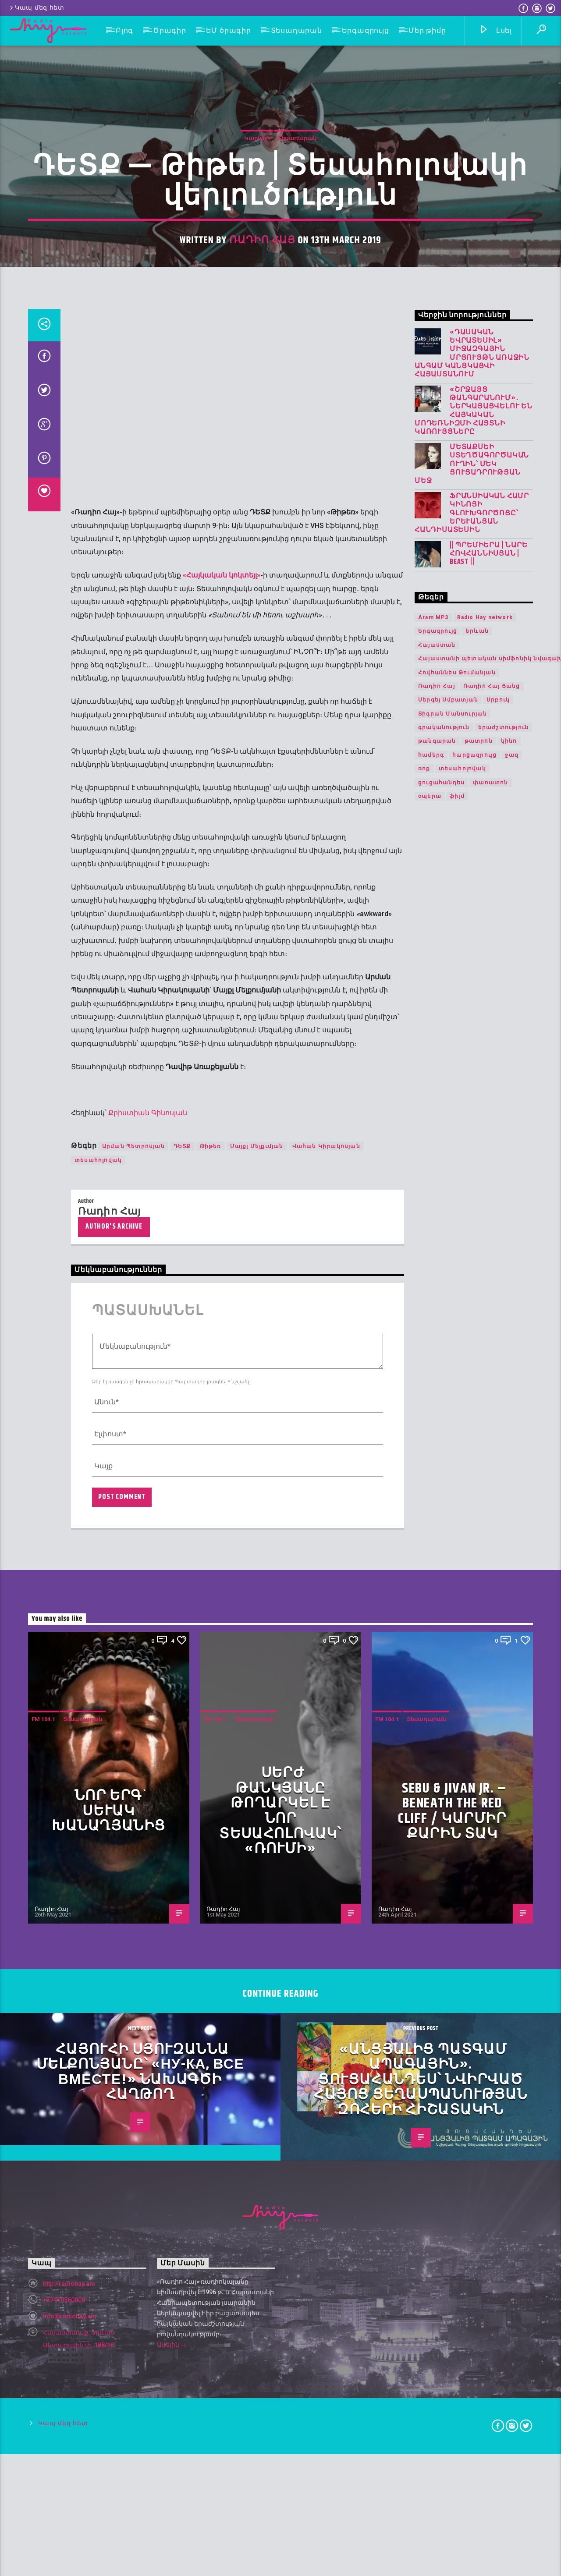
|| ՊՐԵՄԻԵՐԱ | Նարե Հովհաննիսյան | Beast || (488, 1656)
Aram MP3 (433, 1720)
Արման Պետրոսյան (133, 2249)
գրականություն (444, 1830)
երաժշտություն (503, 1830)
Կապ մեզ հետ (36, 7)
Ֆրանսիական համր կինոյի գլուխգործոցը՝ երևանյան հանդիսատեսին (472, 1616)
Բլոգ (124, 30)
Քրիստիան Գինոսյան (147, 2215)
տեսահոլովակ (98, 2263)
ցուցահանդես (441, 1885)
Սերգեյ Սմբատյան (448, 1803)
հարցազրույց (474, 1858)
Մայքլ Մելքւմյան (257, 2249)
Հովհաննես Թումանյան (457, 1775)
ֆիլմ (457, 1899)
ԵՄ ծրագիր (228, 30)
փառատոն (490, 1885)
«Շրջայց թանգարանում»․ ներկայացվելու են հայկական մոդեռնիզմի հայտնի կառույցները (474, 1513)
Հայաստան (437, 1748)
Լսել (495, 31)
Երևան (477, 1734)
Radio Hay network (485, 1720)
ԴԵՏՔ (182, 2249)
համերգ (431, 1858)
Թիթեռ (210, 2249)
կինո (509, 1844)
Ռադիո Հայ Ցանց (491, 1789)
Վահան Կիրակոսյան (326, 2249)
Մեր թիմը (427, 30)
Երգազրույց (365, 30)
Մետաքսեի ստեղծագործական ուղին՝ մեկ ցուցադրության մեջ (472, 1567)
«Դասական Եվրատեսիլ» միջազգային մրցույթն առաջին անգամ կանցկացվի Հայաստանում (472, 1456)
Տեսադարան (296, 30)
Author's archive (113, 2329)
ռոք (424, 1871)
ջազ (511, 1858)
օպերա (429, 1899)
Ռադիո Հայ (262, 747)
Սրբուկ (498, 1803)
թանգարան (437, 1844)
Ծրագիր (169, 30)
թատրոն (479, 1844)
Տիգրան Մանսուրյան (452, 1817)
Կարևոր (257, 645)
